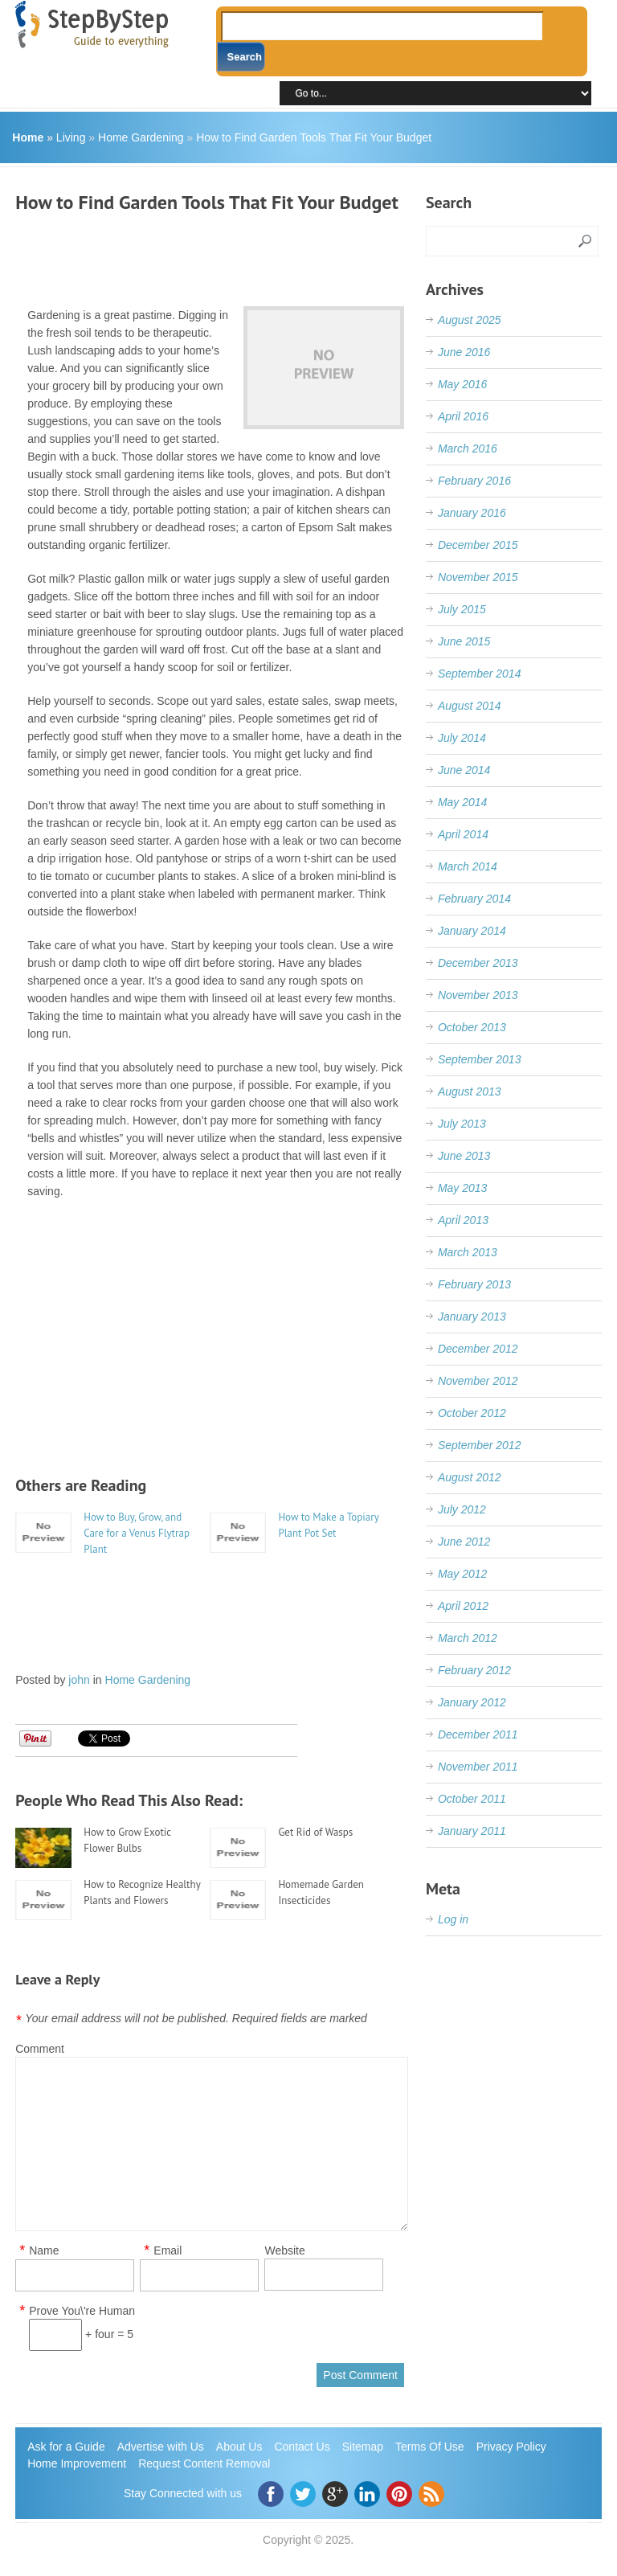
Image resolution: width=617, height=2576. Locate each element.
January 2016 (472, 512)
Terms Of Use (429, 2446)
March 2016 (467, 448)
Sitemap (362, 2446)
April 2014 (463, 834)
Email (167, 2250)
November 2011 (478, 1766)
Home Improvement (76, 2463)
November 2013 (478, 995)
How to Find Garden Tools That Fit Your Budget (313, 137)
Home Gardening (141, 137)
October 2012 (472, 1413)
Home (27, 137)
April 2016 (463, 416)
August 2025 (469, 319)
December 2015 (478, 545)
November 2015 (478, 577)
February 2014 (474, 898)
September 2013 (479, 1059)
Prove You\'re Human (82, 2311)
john (78, 1679)
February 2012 (474, 1670)
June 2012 (464, 1541)
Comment (39, 2048)
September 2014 (479, 673)
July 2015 (462, 609)
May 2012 (462, 1573)
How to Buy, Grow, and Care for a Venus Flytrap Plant (137, 1533)
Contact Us (301, 2446)
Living (71, 137)
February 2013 (474, 1284)
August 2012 (469, 1477)
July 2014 (462, 737)
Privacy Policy (511, 2446)
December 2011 (478, 1734)
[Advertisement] (307, 254)
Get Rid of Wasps (315, 1832)
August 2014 (469, 705)
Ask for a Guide (66, 2446)
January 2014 (472, 930)
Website (284, 2250)
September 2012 (479, 1445)
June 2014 (464, 770)
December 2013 (478, 962)
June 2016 (464, 352)
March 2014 (467, 866)
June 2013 (464, 1155)
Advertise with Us (160, 2446)
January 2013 (472, 1316)
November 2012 (478, 1380)
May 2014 (462, 802)
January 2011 (472, 1830)
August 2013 (469, 1091)
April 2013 (463, 1220)
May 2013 (462, 1188)
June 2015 (464, 641)
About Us (239, 2446)
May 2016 (462, 384)
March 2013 (467, 1252)
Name (44, 2250)
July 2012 (462, 1509)
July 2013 (462, 1123)
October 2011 (472, 1798)
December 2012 (478, 1348)
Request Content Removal (204, 2463)
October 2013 (472, 1027)
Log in (453, 1919)
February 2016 (474, 480)
